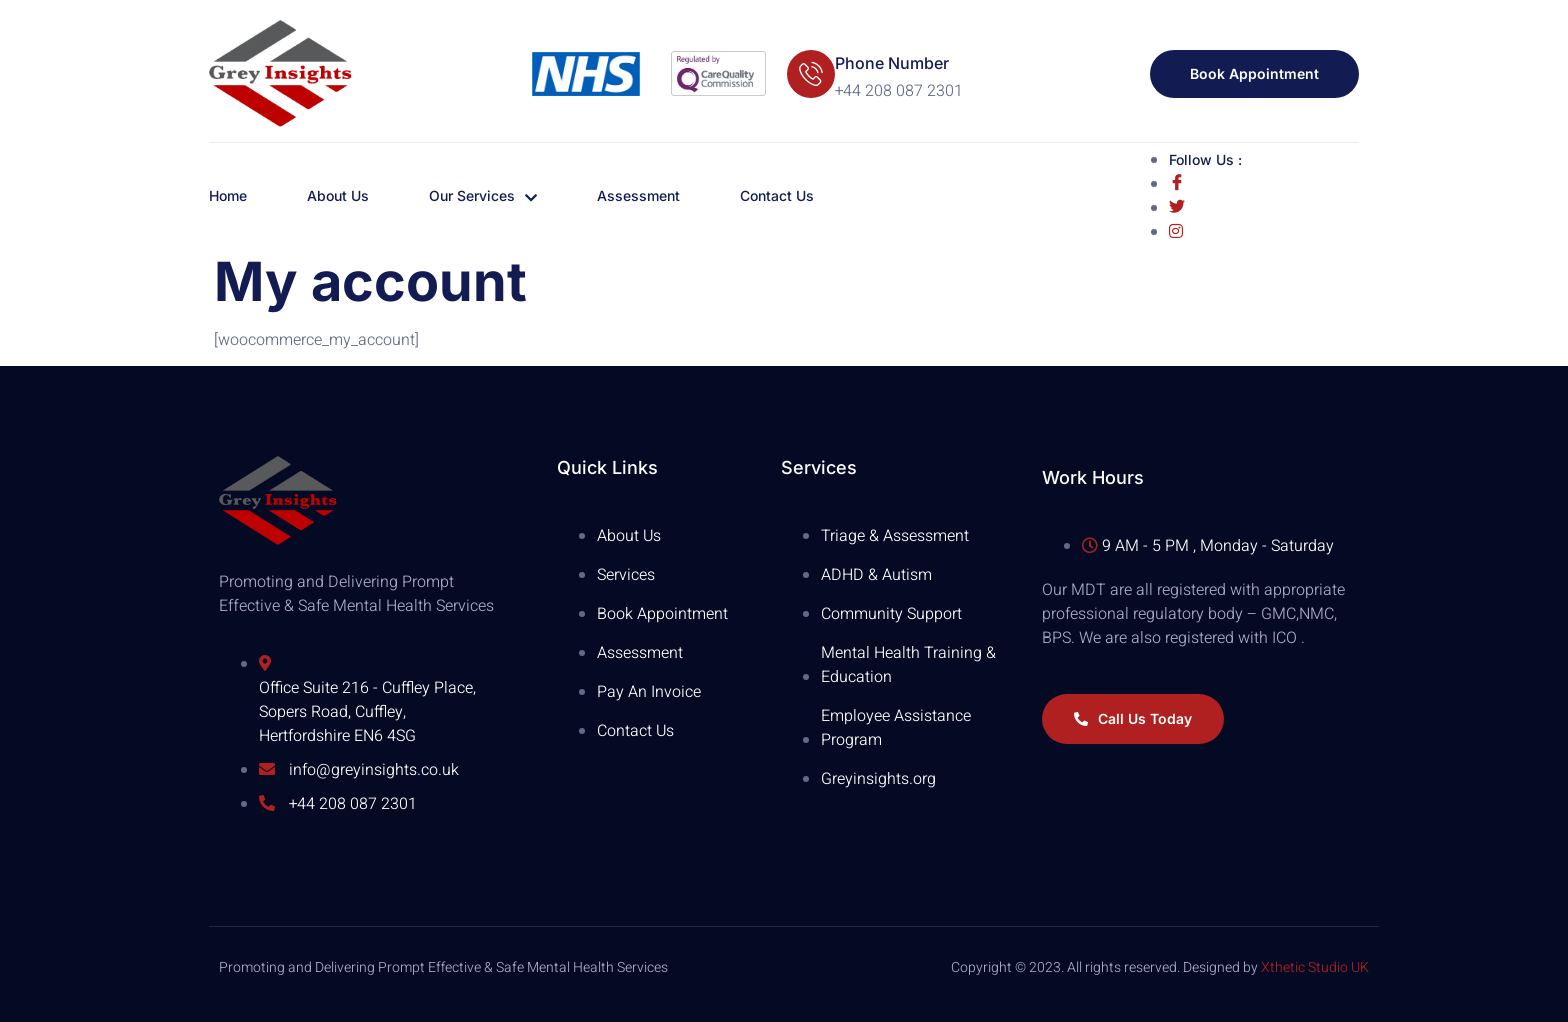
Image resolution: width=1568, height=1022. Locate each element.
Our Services (483, 196)
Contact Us (777, 195)
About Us (338, 195)
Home (228, 195)
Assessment (638, 195)
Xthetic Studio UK (1315, 967)
